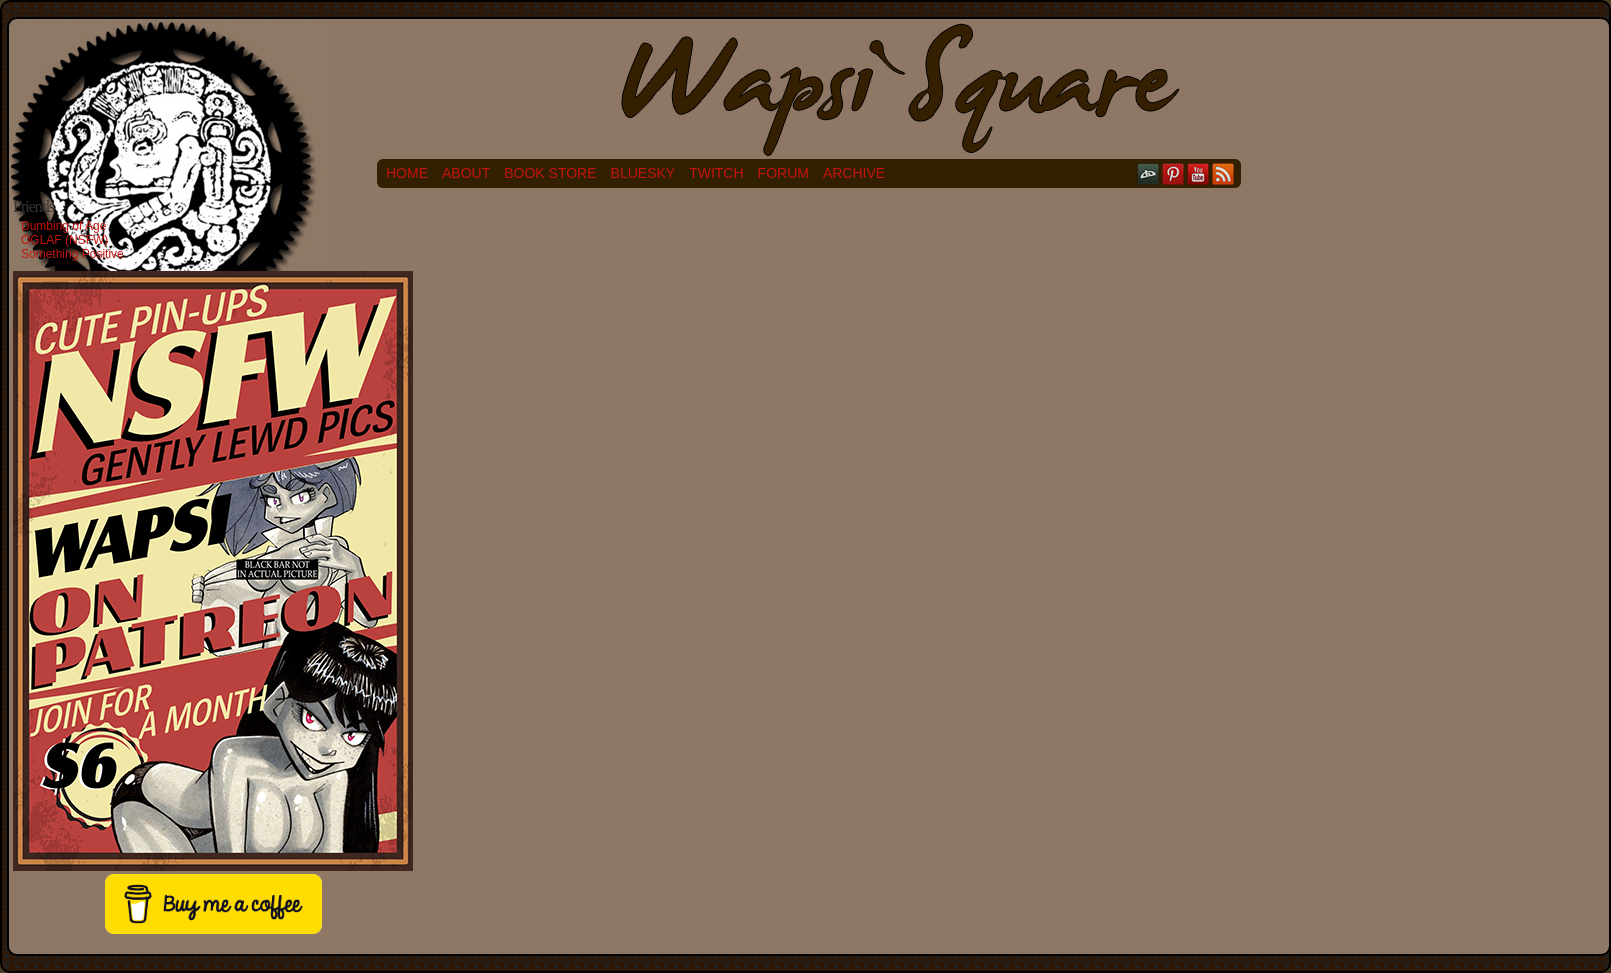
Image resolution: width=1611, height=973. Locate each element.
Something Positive (72, 254)
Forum (783, 173)
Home (407, 173)
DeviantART (1148, 173)
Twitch (716, 173)
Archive (854, 173)
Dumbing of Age (63, 226)
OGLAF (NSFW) (64, 240)
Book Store (550, 173)
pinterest (1173, 173)
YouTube (1198, 173)
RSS (1223, 173)
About (466, 173)
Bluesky (643, 173)
